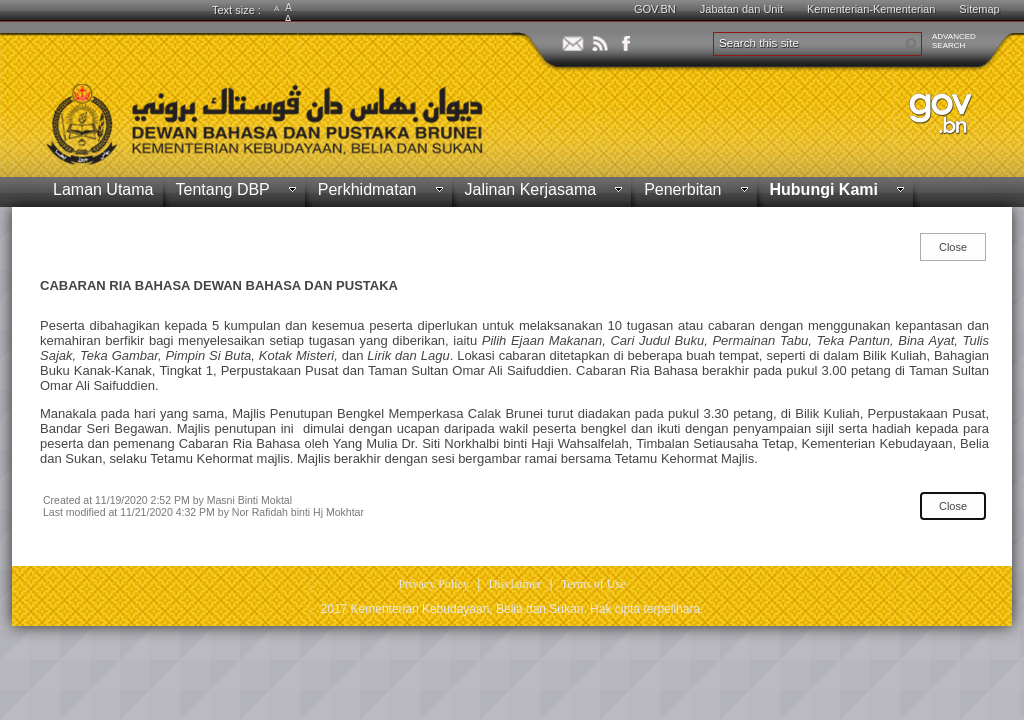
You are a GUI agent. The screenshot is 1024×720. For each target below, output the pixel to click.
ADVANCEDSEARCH (954, 41)
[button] (910, 44)
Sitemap (979, 9)
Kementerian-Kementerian (871, 9)
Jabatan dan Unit (741, 9)
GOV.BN (655, 9)
